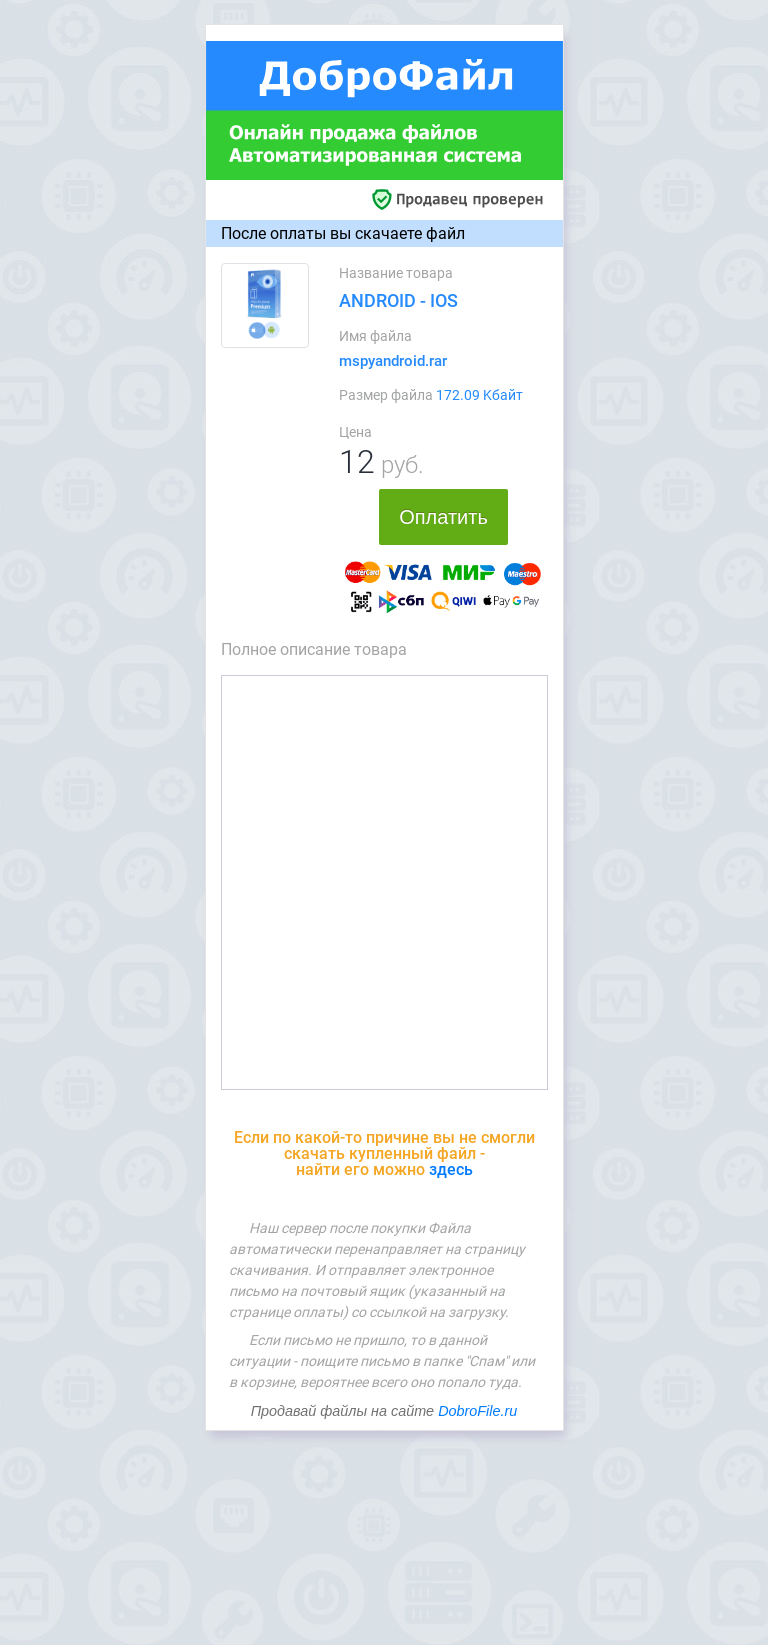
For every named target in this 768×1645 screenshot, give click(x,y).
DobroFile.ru (477, 1411)
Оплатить (443, 517)
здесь (451, 1169)
